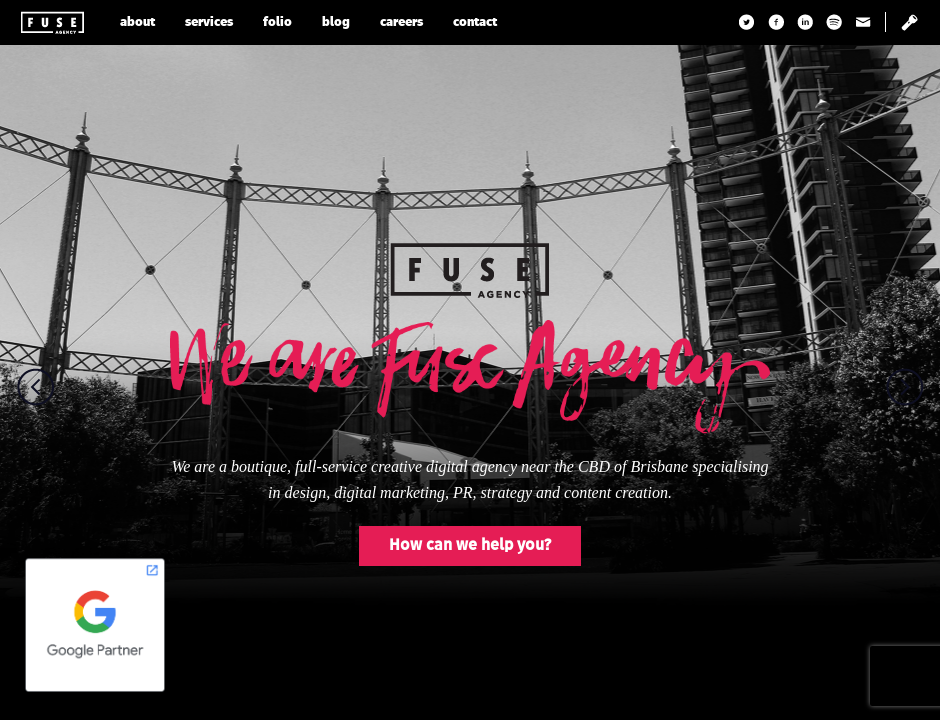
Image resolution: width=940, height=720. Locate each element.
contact (475, 22)
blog (336, 22)
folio (277, 22)
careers (401, 22)
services (209, 22)
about (137, 22)
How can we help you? (470, 546)
